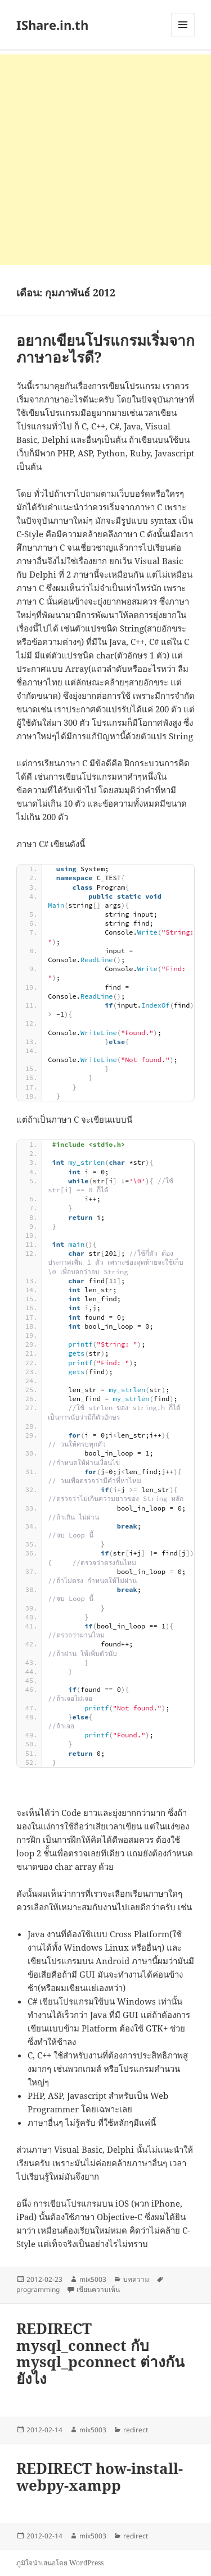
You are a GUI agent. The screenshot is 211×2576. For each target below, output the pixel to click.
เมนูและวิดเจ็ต (183, 24)
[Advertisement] (105, 159)
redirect (135, 2430)
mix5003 (92, 2279)
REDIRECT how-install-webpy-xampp (99, 2476)
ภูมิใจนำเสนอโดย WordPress (60, 2563)
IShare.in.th (52, 24)
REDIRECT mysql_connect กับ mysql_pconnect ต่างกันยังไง (100, 2353)
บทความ (136, 2279)
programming (38, 2289)
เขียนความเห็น (98, 2289)
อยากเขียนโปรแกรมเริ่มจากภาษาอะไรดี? (105, 348)
